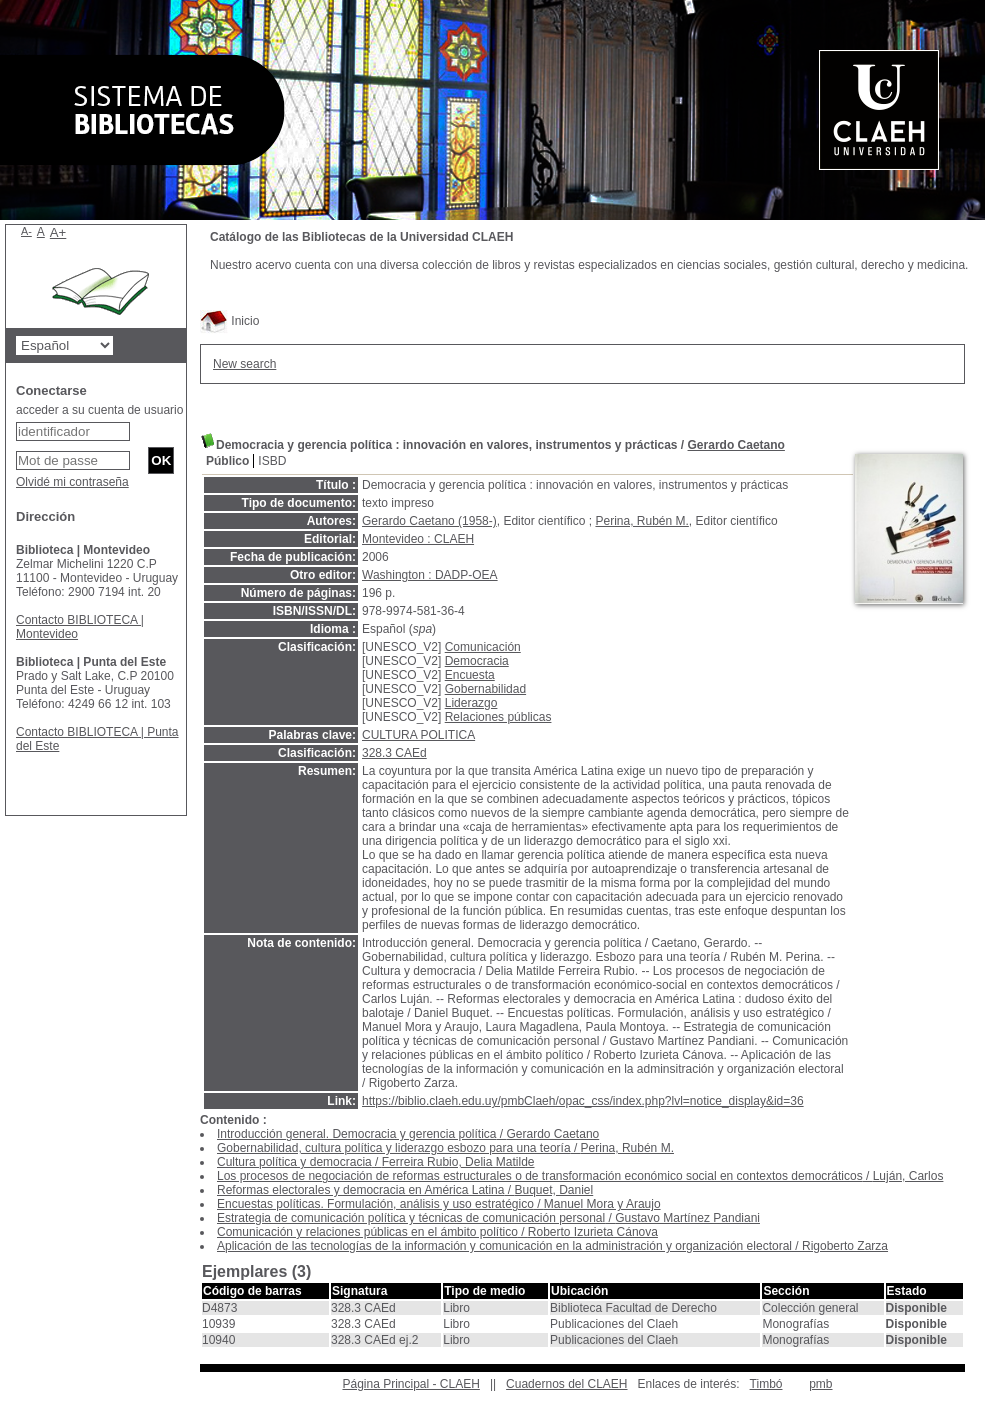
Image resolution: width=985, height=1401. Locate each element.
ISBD (272, 461)
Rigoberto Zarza (845, 1246)
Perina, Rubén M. (641, 521)
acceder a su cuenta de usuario (99, 410)
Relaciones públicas (498, 717)
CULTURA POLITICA (418, 735)
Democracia (477, 661)
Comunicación (483, 647)
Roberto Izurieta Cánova (593, 1232)
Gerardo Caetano (736, 445)
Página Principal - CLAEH (410, 1384)
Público (227, 461)
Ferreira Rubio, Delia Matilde (458, 1162)
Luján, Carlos (908, 1176)
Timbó (766, 1384)
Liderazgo (471, 703)
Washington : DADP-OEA (430, 575)
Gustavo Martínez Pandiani (687, 1218)
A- (26, 231)
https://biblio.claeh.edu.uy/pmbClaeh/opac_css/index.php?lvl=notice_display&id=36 (583, 1101)
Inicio (229, 321)
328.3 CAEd (394, 753)
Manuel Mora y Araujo (602, 1204)
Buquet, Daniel (553, 1190)
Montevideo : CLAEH (418, 539)
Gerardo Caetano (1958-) (429, 521)
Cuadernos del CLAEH (566, 1384)
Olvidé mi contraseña (72, 482)
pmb (820, 1384)
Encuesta (470, 675)
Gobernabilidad (485, 689)
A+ (58, 232)
